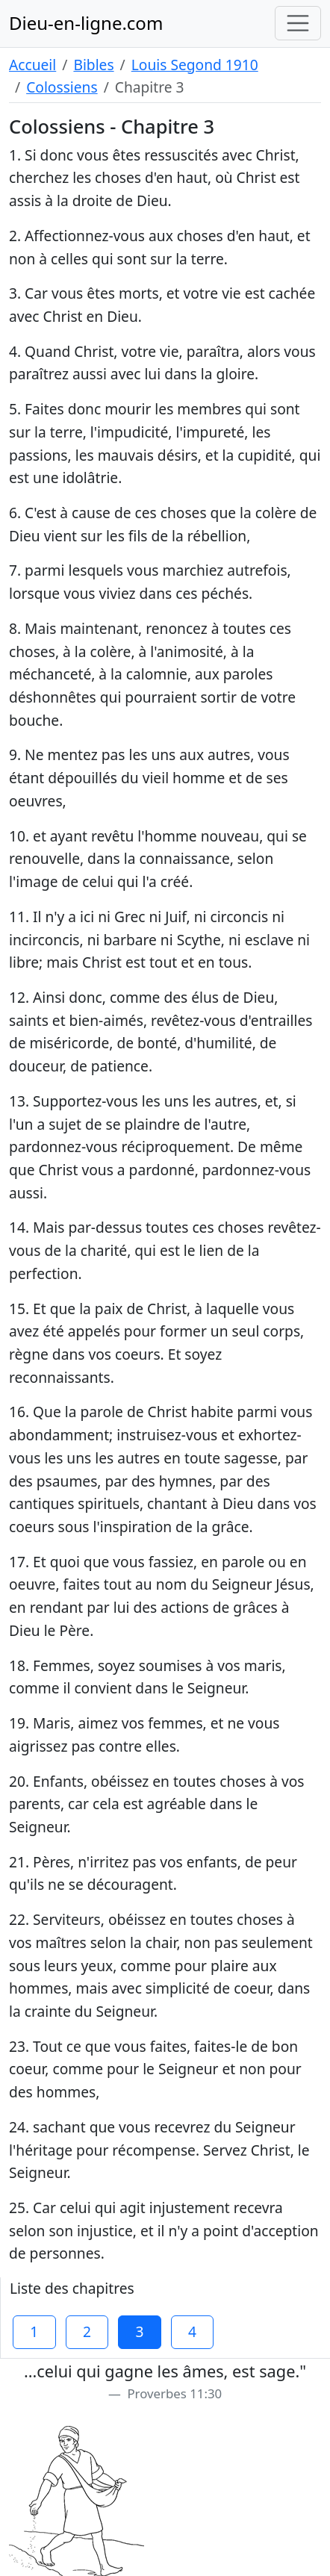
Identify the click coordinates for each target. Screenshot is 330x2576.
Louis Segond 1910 (194, 65)
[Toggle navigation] (298, 23)
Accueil (32, 65)
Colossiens (62, 87)
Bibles (93, 65)
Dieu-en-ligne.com (86, 22)
